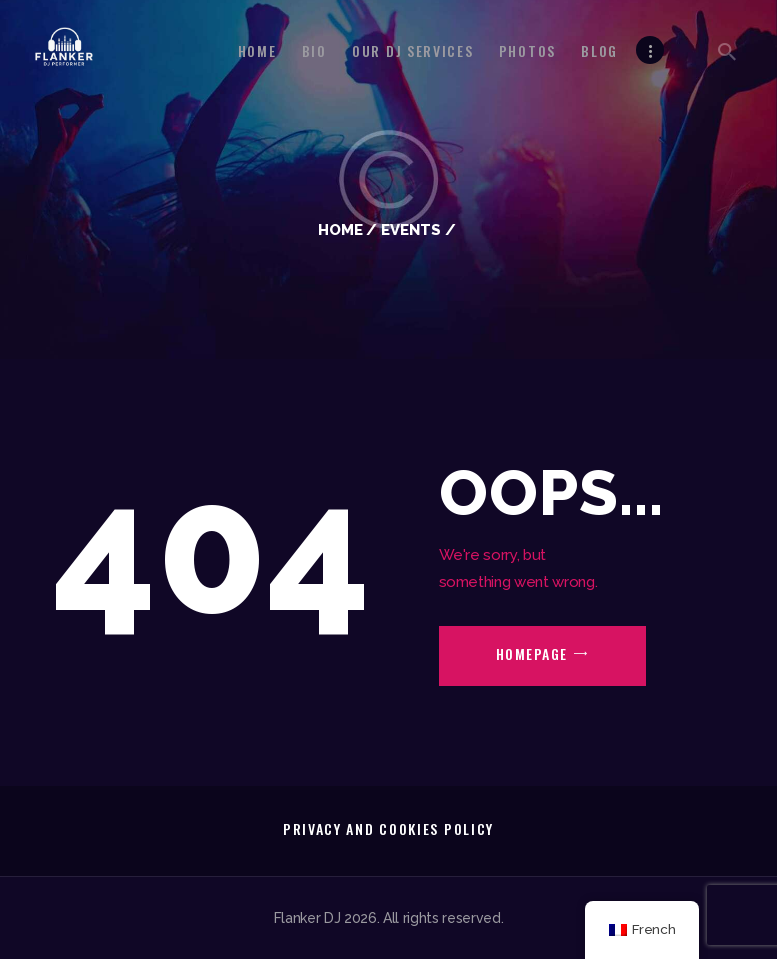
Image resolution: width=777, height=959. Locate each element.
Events (411, 229)
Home (340, 229)
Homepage (532, 653)
